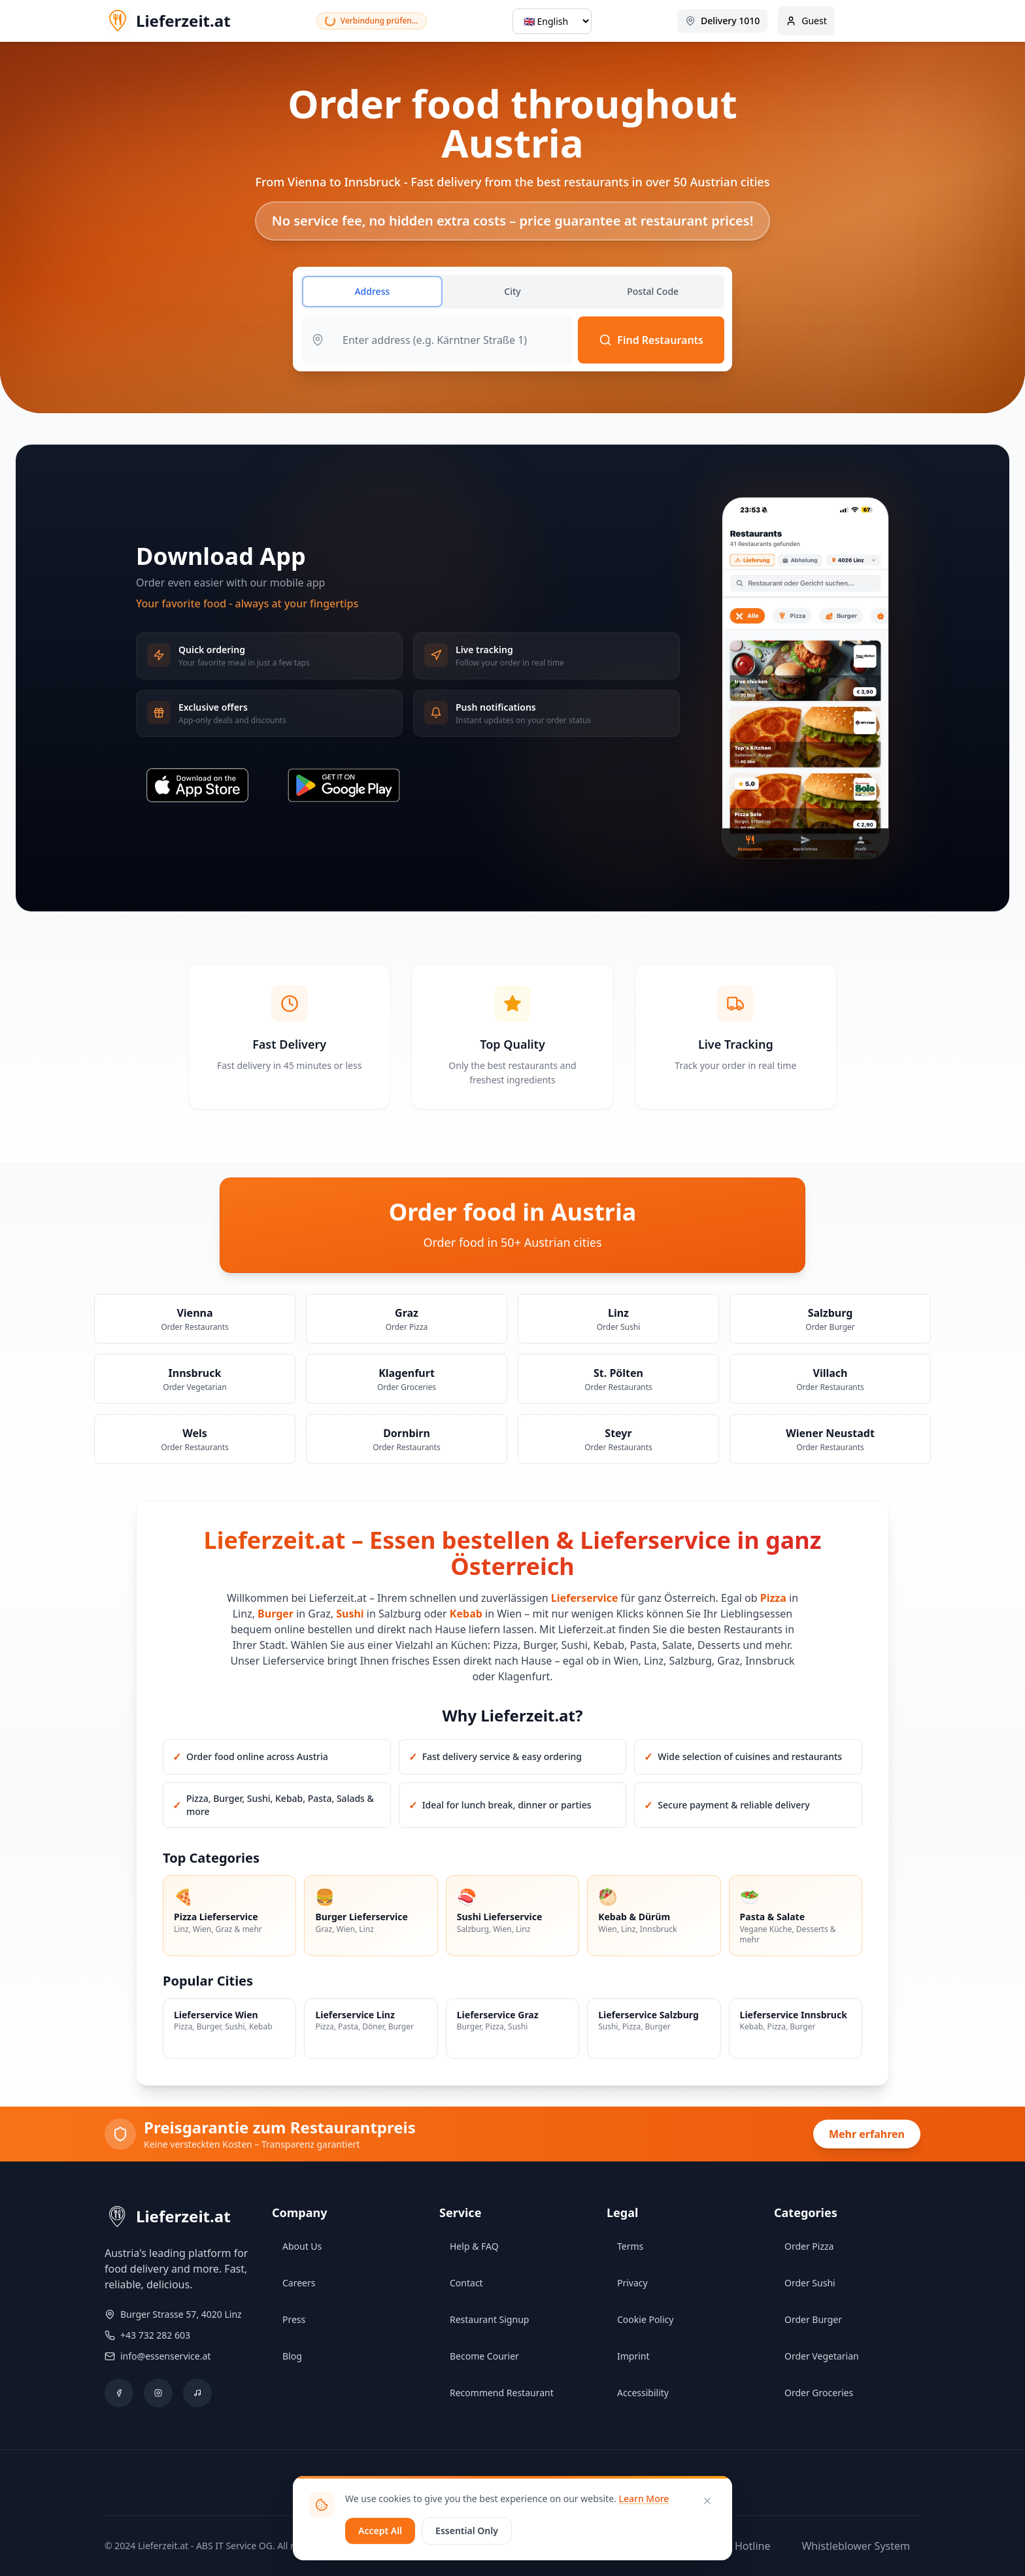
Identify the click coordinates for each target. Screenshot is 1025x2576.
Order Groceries (818, 2392)
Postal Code (653, 291)
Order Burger (813, 2319)
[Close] (707, 2501)
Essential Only (466, 2530)
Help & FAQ (474, 2246)
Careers (298, 2283)
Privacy (632, 2283)
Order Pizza (808, 2246)
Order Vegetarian (821, 2356)
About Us (302, 2246)
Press (293, 2319)
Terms (630, 2246)
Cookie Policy (645, 2319)
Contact (466, 2283)
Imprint (633, 2356)
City (512, 291)
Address (372, 291)
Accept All (380, 2530)
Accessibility (643, 2392)
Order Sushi (809, 2283)
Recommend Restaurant (502, 2392)
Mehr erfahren (867, 2134)
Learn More (643, 2498)
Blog (292, 2356)
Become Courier (484, 2356)
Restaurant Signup (489, 2319)
